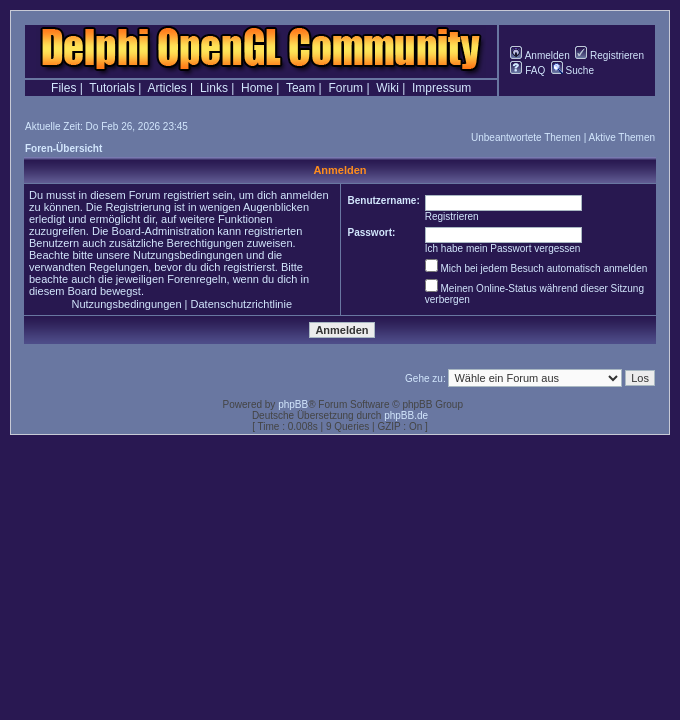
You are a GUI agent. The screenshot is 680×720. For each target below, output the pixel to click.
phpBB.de (406, 415)
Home (257, 88)
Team (300, 88)
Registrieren (609, 55)
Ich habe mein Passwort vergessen (503, 248)
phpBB (293, 404)
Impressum (441, 88)
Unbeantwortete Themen (526, 137)
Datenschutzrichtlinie (242, 304)
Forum (345, 88)
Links (214, 88)
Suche (572, 70)
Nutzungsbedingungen (126, 304)
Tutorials (112, 88)
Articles (166, 88)
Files (63, 88)
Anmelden (539, 55)
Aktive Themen (621, 137)
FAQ (527, 70)
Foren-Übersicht (63, 148)
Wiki (387, 88)
